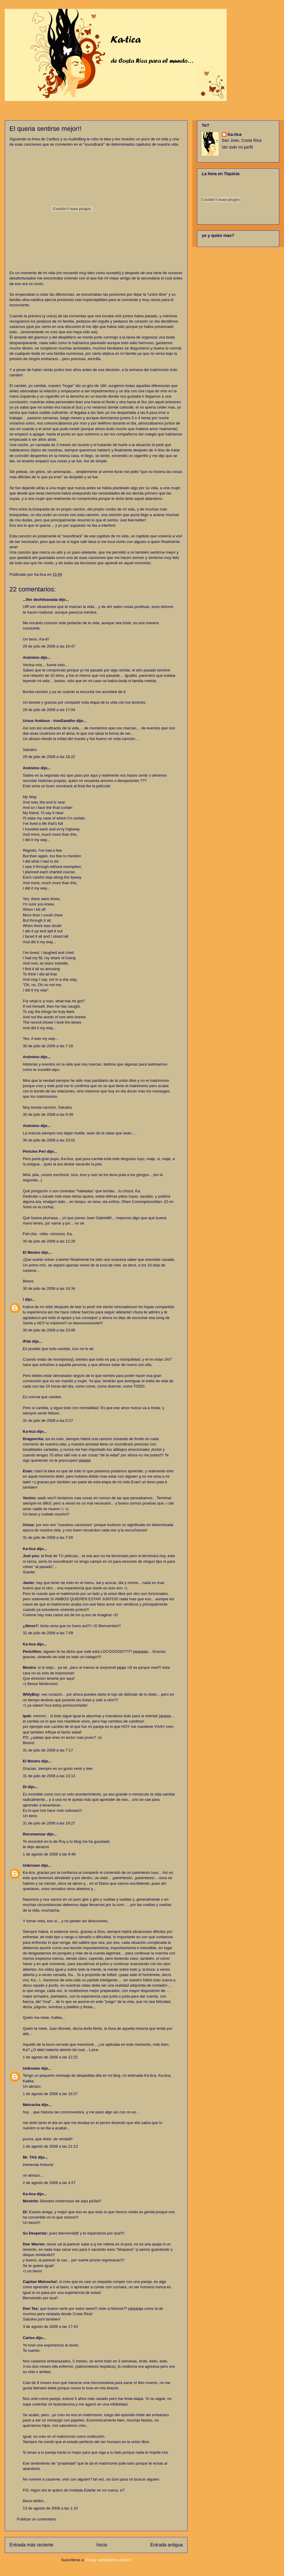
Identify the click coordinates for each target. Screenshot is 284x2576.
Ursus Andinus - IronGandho (49, 720)
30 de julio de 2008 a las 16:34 (49, 1288)
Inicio (101, 2544)
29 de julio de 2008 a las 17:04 (49, 710)
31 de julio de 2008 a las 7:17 (48, 1750)
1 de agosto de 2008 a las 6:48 (49, 1854)
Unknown (31, 1865)
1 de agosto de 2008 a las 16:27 (50, 2094)
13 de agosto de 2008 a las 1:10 (50, 2508)
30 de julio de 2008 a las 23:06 (49, 1330)
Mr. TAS (30, 2157)
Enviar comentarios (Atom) (108, 2560)
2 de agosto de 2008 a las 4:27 (49, 2182)
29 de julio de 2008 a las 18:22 (49, 756)
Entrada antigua (166, 2544)
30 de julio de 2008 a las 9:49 (48, 1114)
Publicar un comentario (36, 2519)
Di (25, 1787)
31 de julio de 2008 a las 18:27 (49, 1823)
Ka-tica (29, 1431)
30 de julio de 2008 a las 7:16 (48, 1046)
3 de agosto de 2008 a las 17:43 (50, 2326)
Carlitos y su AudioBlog (66, 139)
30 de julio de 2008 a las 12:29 (49, 1241)
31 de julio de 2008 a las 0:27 (48, 1420)
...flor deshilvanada (40, 599)
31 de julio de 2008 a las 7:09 (48, 1633)
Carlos (29, 2338)
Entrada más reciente (31, 2544)
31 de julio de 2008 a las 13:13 (49, 1776)
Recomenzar (34, 1834)
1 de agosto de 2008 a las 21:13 (50, 2146)
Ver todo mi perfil (237, 147)
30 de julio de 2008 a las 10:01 (49, 1140)
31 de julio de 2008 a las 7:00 (48, 1537)
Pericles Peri (34, 1151)
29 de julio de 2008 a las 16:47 (49, 646)
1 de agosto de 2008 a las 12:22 (50, 2057)
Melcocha (31, 2104)
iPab (27, 1341)
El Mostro (31, 1252)
